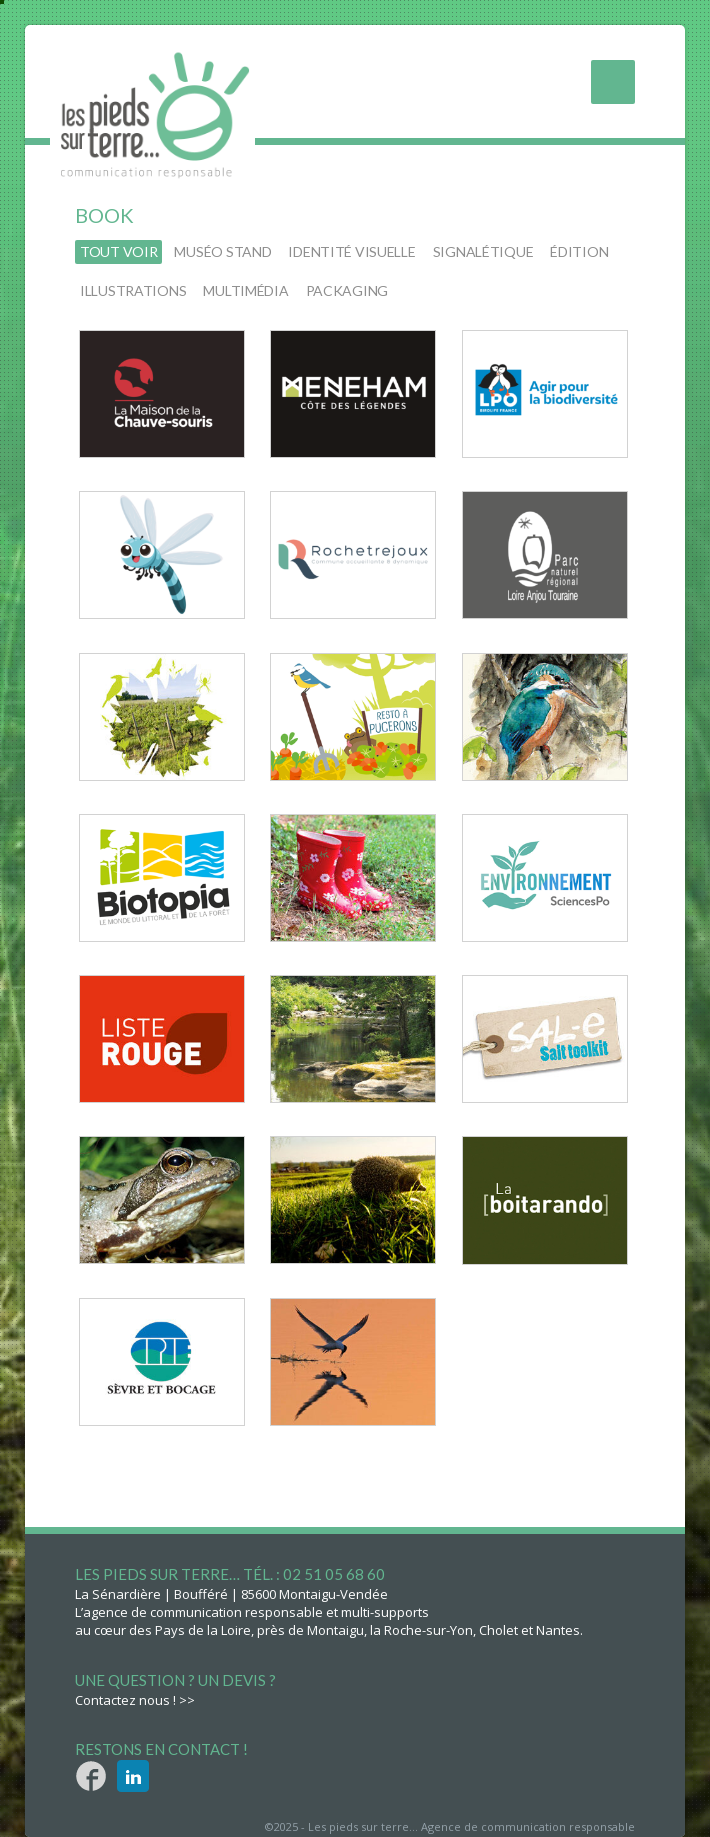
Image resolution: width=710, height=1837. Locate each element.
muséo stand (222, 251)
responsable (284, 1612)
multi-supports (385, 1612)
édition (579, 251)
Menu (613, 82)
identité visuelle (351, 251)
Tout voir (118, 251)
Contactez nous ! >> (135, 1700)
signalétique (483, 251)
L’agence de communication (158, 1612)
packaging (347, 290)
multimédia (245, 290)
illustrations (133, 290)
